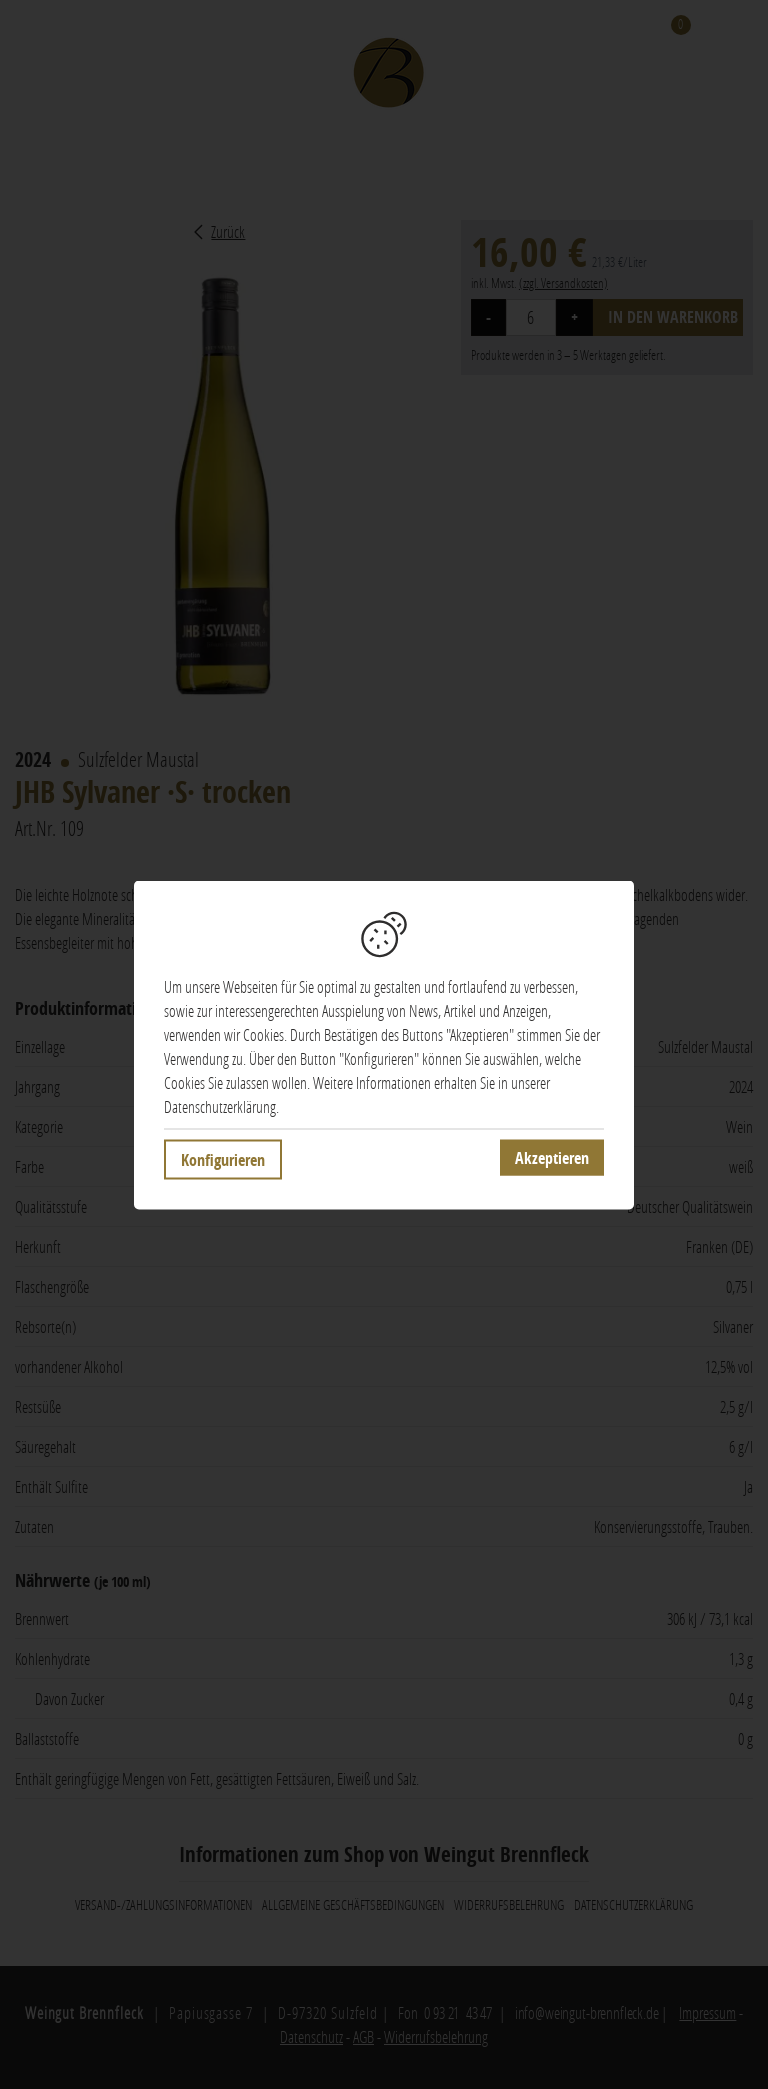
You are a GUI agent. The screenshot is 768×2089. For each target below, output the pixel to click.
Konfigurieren (223, 1159)
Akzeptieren (552, 1157)
